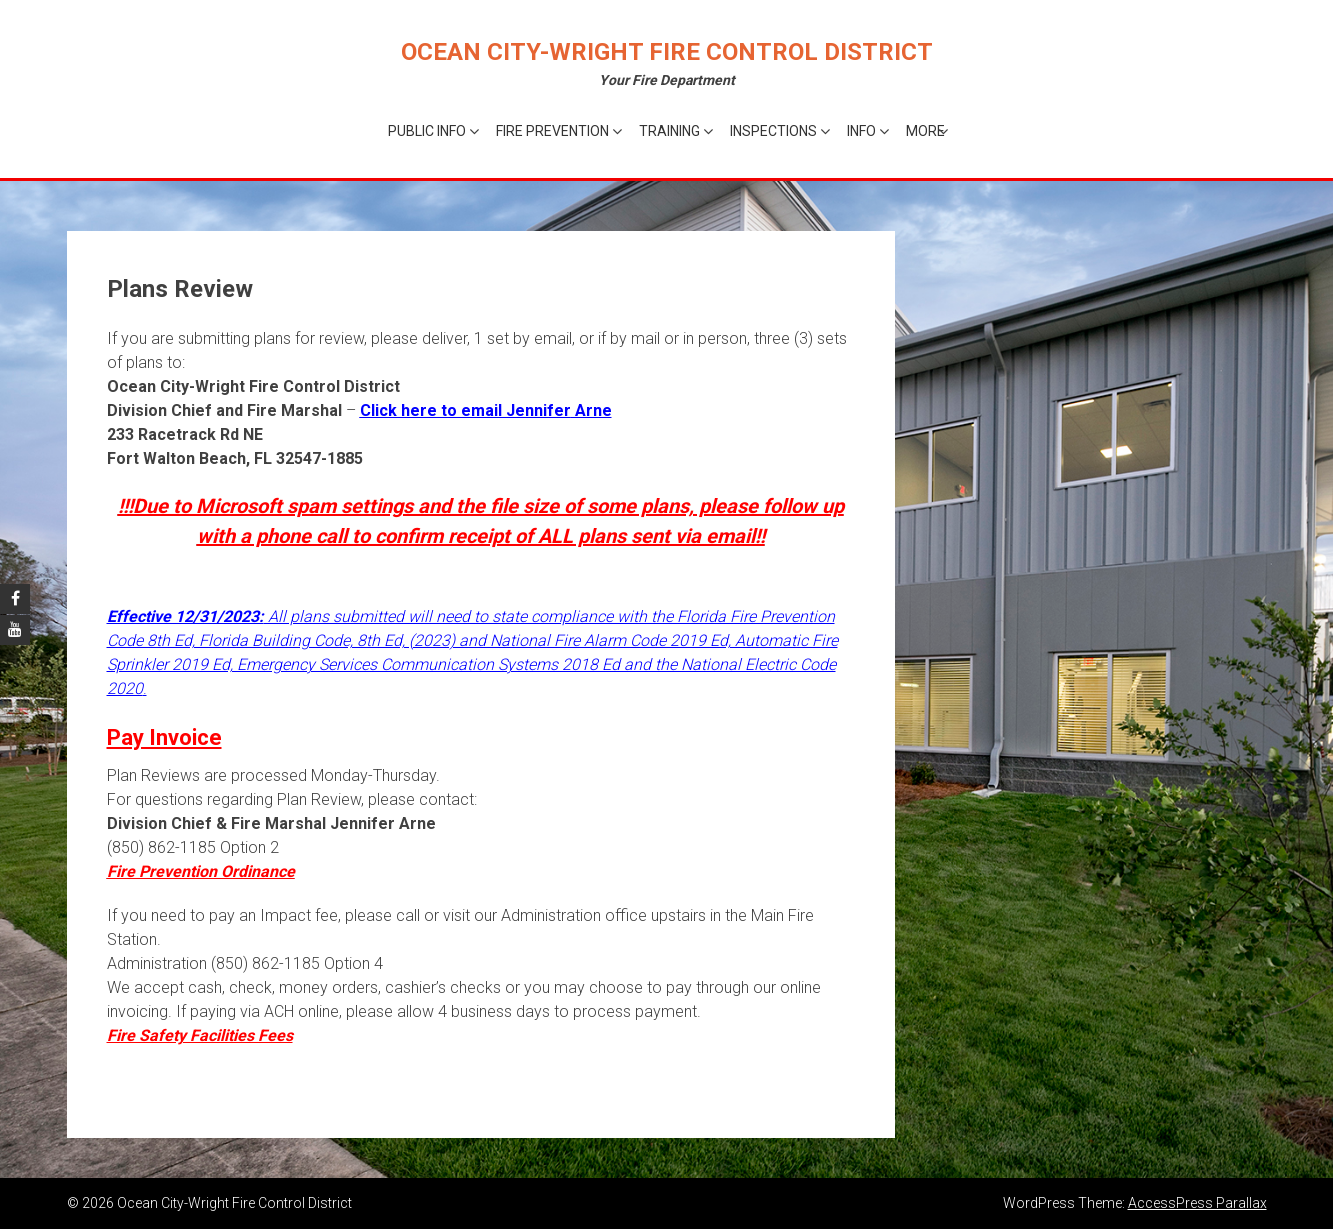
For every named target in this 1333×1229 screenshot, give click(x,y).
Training (669, 131)
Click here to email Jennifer (465, 410)
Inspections (773, 131)
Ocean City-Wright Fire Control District (667, 52)
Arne (591, 410)
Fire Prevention (552, 131)
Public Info (427, 131)
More (925, 131)
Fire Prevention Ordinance (201, 871)
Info (861, 131)
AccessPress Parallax (1197, 1203)
